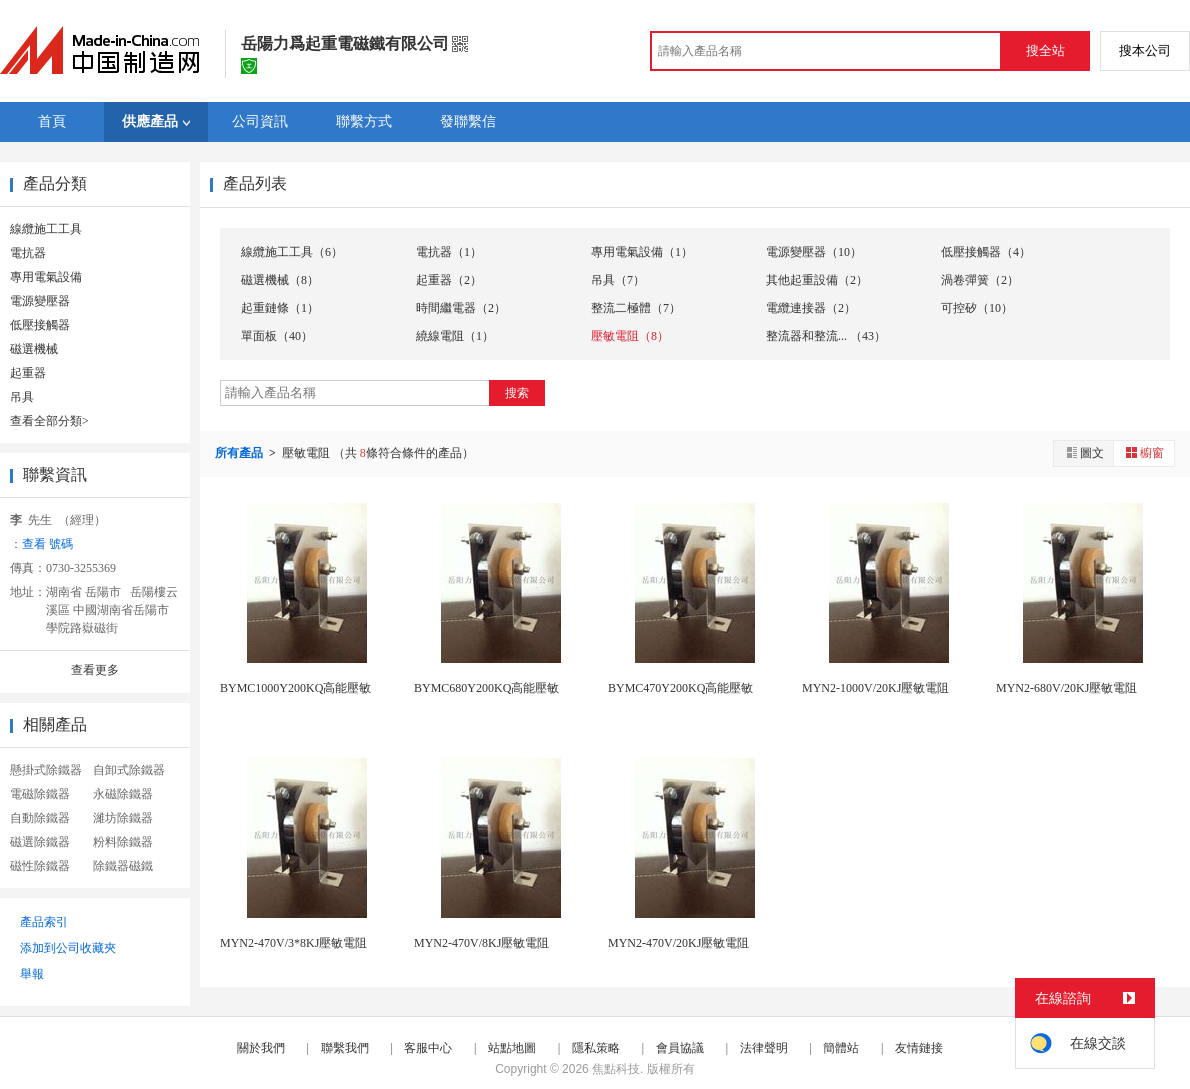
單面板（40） (277, 336)
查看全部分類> (49, 421)
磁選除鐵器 (40, 842)
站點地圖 (512, 1048)
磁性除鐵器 (40, 866)
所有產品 (240, 453)
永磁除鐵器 (123, 794)
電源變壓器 (40, 301)
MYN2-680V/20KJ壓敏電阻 (1066, 688)
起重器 (28, 373)
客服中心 (428, 1048)
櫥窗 (1144, 452)
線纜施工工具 (46, 229)
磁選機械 (34, 349)
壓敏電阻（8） (630, 336)
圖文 (1084, 452)
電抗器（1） (449, 252)
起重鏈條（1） (280, 308)
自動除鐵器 (40, 818)
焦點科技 (616, 1069)
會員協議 (680, 1048)
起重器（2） (449, 280)
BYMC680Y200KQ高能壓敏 (486, 688)
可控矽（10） (977, 308)
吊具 (22, 397)
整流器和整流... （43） (826, 336)
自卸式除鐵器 (129, 770)
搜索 (517, 393)
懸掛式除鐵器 (46, 770)
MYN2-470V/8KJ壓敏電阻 (481, 943)
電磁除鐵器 (40, 794)
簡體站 (841, 1048)
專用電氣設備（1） (642, 252)
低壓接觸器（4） (986, 252)
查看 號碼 (47, 544)
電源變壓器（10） (814, 252)
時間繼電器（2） (461, 308)
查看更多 (95, 670)
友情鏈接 (919, 1048)
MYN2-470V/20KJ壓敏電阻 (678, 943)
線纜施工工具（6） (292, 252)
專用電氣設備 (46, 277)
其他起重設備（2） (817, 280)
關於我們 (261, 1048)
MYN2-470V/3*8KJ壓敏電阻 (293, 943)
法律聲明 (764, 1048)
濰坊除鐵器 (123, 818)
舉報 (32, 974)
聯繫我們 (345, 1048)
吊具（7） (618, 280)
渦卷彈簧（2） (980, 280)
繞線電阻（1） (455, 336)
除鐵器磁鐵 (123, 866)
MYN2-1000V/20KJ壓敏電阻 (875, 688)
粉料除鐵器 (123, 842)
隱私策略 (596, 1048)
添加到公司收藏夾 (68, 948)
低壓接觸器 (40, 325)
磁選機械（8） (280, 280)
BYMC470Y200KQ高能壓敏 (680, 688)
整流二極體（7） (636, 308)
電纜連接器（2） (811, 308)
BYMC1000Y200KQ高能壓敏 (295, 688)
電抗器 (28, 253)
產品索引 (44, 922)
